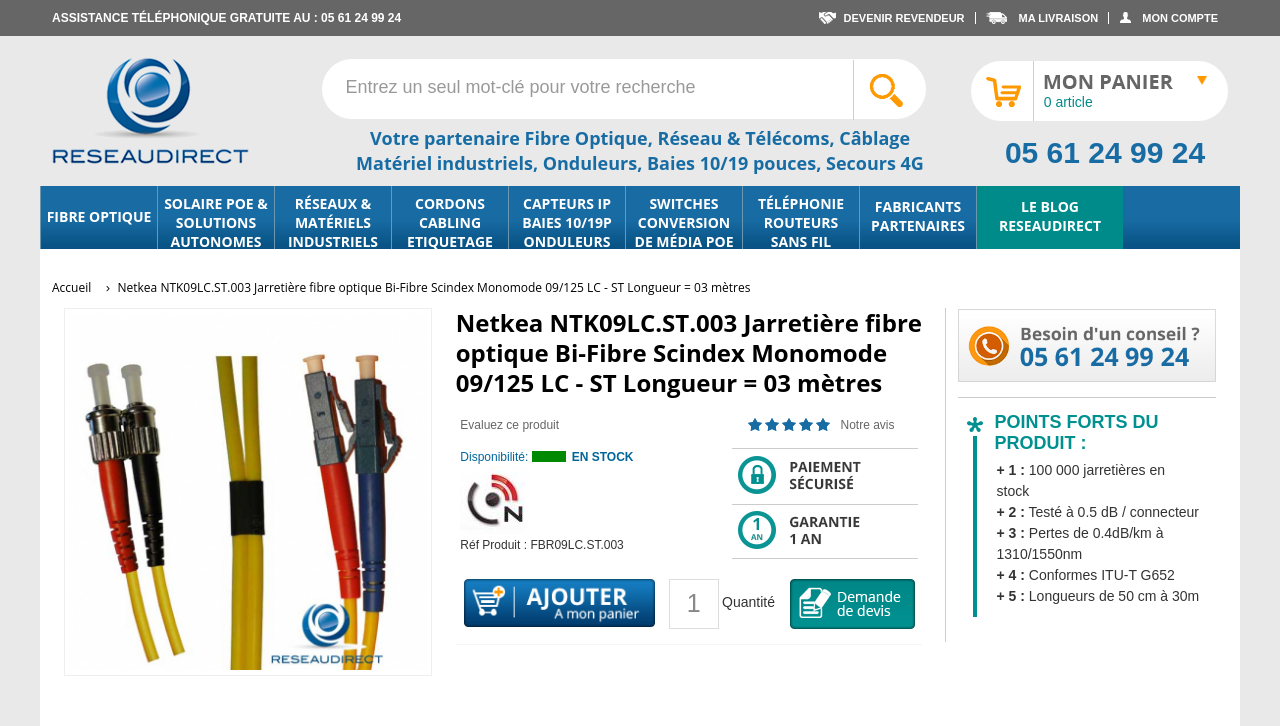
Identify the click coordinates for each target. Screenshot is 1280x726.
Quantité (748, 602)
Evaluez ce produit (509, 425)
